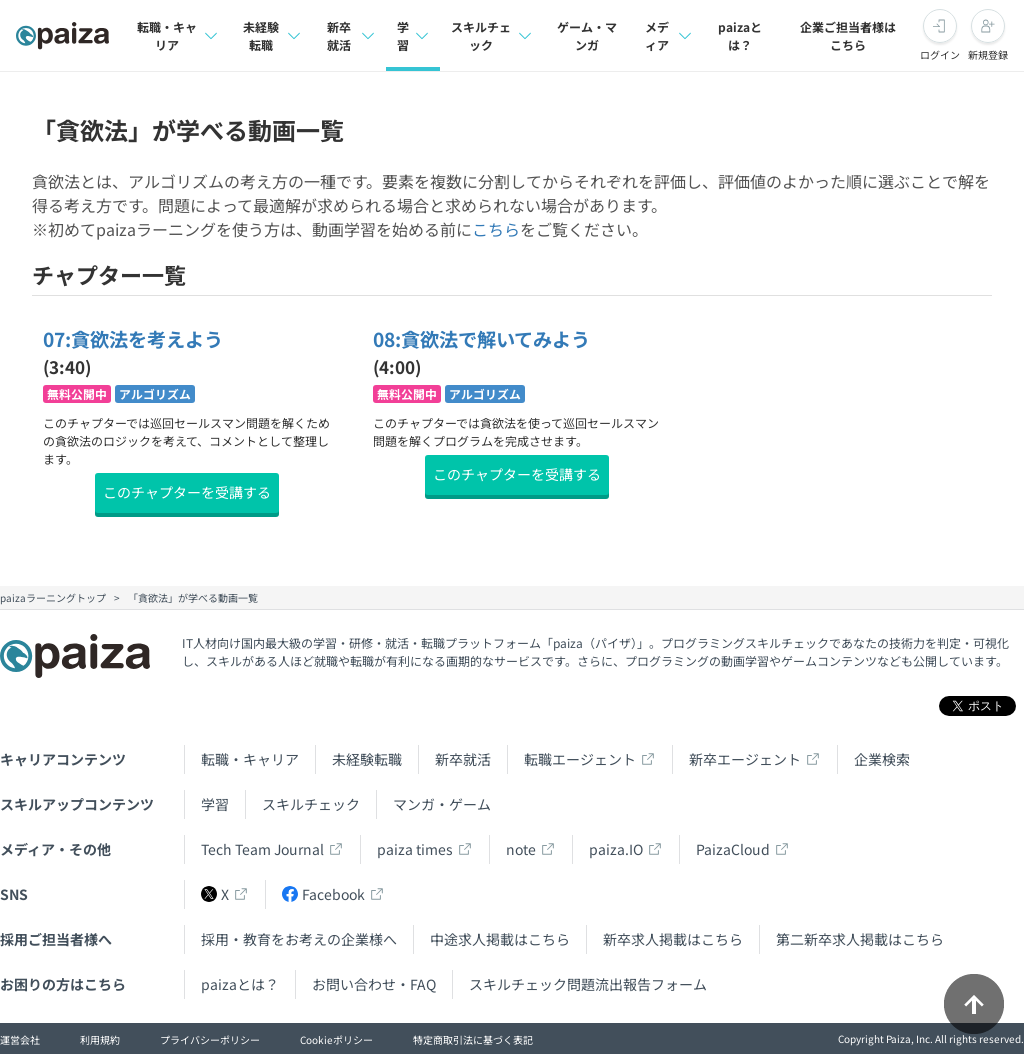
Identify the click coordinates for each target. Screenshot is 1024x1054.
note (521, 849)
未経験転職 (367, 759)
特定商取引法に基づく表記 (473, 1039)
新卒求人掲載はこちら (673, 939)
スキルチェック (311, 804)
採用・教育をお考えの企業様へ (299, 939)
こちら (496, 229)
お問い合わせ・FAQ (374, 984)
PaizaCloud (733, 849)
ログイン (940, 54)
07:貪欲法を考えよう (133, 339)
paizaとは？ (740, 35)
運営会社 (20, 1039)
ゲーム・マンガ (587, 35)
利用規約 (100, 1039)
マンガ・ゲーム (442, 804)
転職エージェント (580, 759)
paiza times (415, 849)
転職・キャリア (250, 759)
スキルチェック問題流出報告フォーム (588, 984)
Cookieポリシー (336, 1039)
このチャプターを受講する (187, 492)
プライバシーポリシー (210, 1039)
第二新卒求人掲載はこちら (860, 939)
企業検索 (882, 759)
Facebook (323, 894)
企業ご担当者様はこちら (848, 35)
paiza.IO (616, 849)
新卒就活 (463, 759)
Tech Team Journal (262, 849)
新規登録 (988, 54)
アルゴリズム (155, 393)
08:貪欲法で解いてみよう (481, 339)
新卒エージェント (745, 759)
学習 (215, 804)
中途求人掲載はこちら (500, 939)
